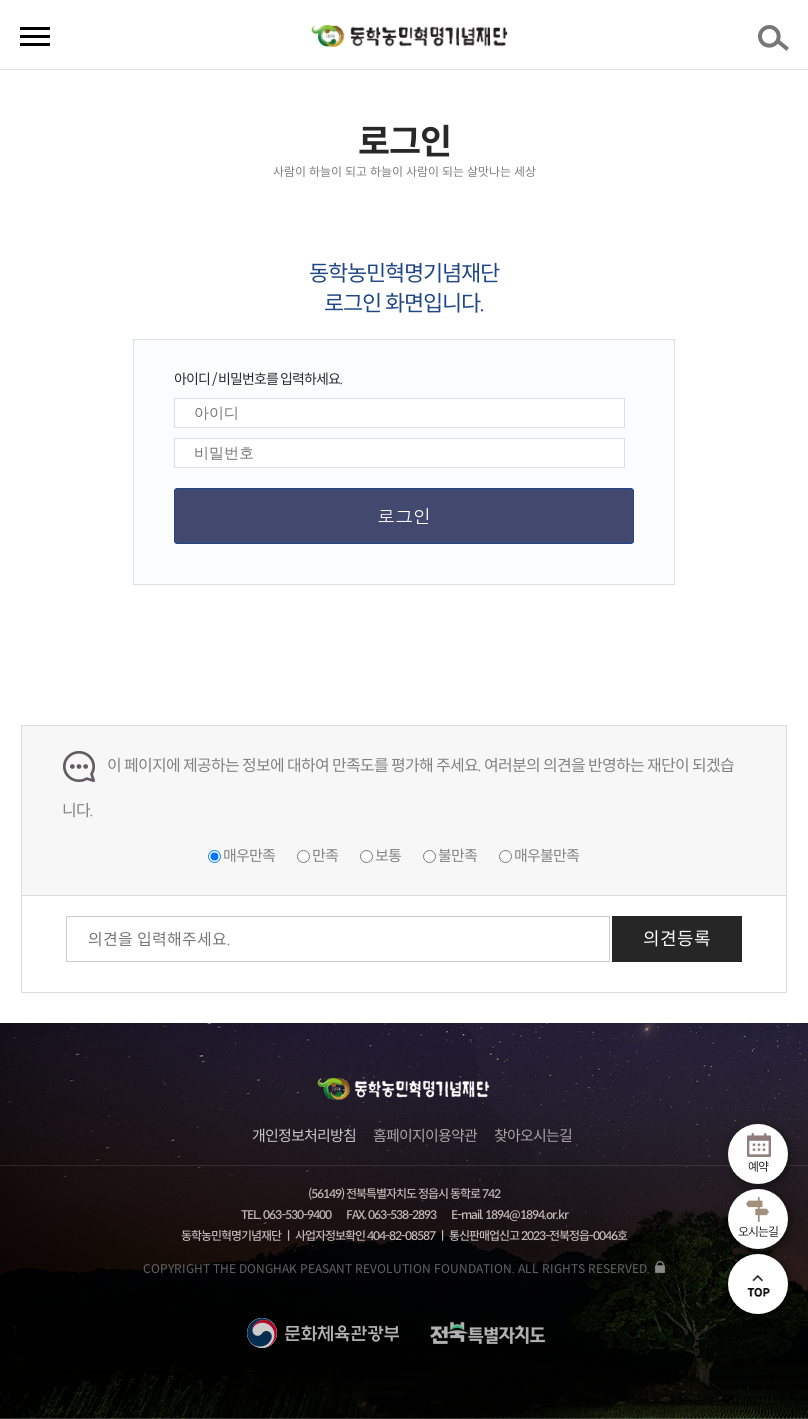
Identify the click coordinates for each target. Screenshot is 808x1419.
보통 (388, 855)
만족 (325, 855)
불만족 (457, 855)
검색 (777, 44)
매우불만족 (546, 855)
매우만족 (249, 855)
